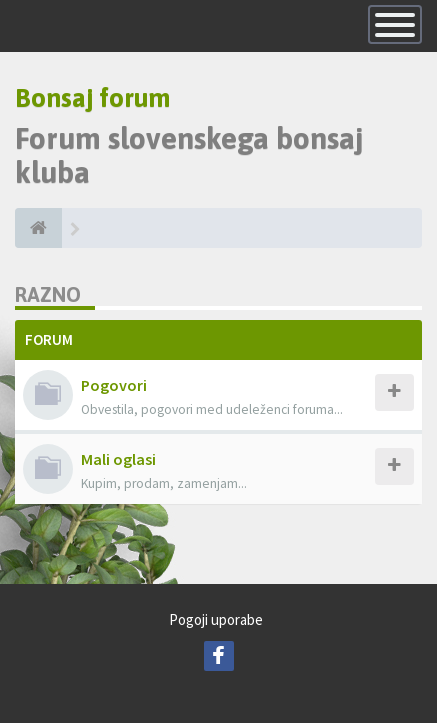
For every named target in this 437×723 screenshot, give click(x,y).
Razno (48, 294)
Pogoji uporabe (216, 619)
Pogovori (114, 385)
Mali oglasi (118, 459)
